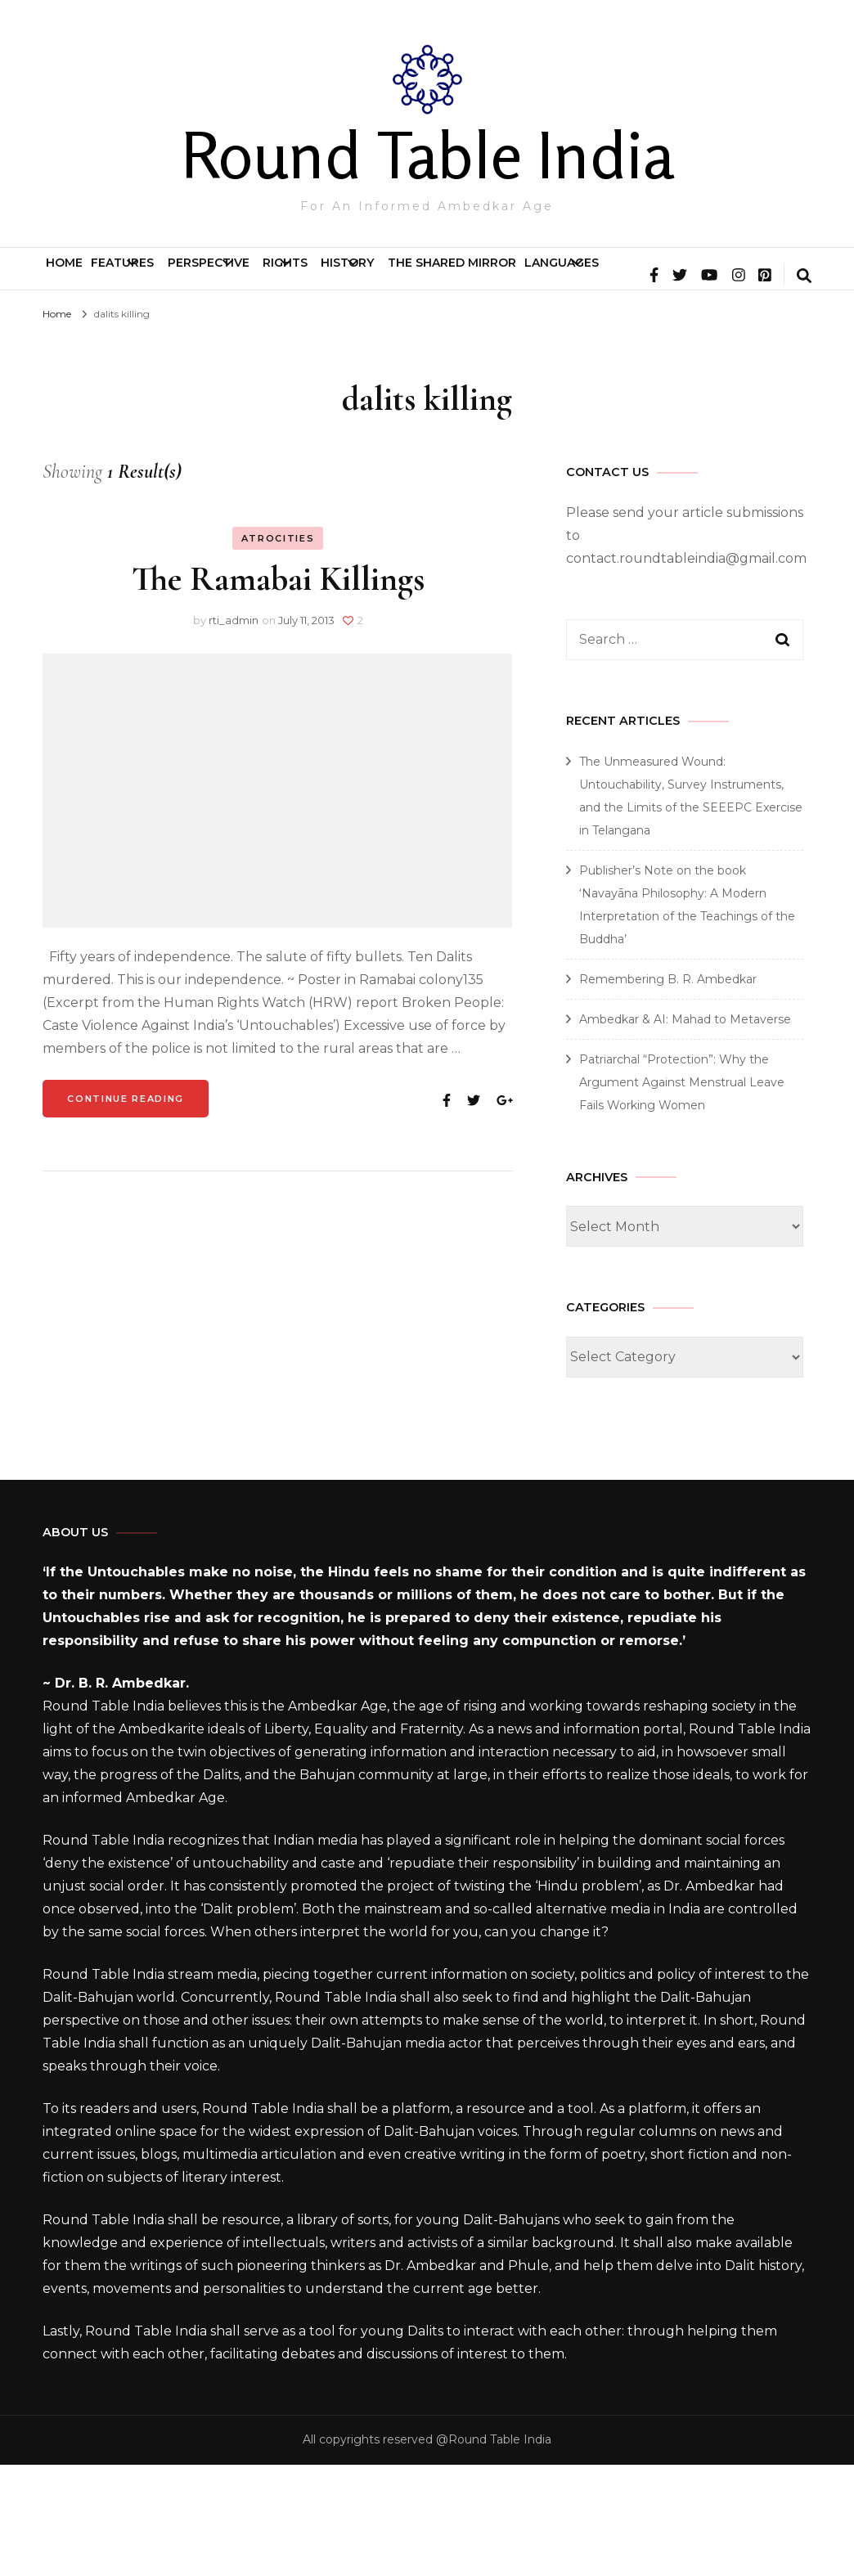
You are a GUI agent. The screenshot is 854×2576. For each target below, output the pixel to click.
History (519, 275)
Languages (96, 331)
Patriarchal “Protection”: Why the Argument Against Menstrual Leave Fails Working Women (681, 1193)
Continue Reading (125, 1210)
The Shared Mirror (669, 275)
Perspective (291, 275)
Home (77, 275)
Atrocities (278, 649)
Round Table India (427, 154)
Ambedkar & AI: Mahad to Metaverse (685, 1130)
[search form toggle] (804, 388)
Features (160, 275)
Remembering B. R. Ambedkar (668, 1090)
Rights (412, 275)
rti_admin (233, 731)
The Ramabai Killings (278, 690)
